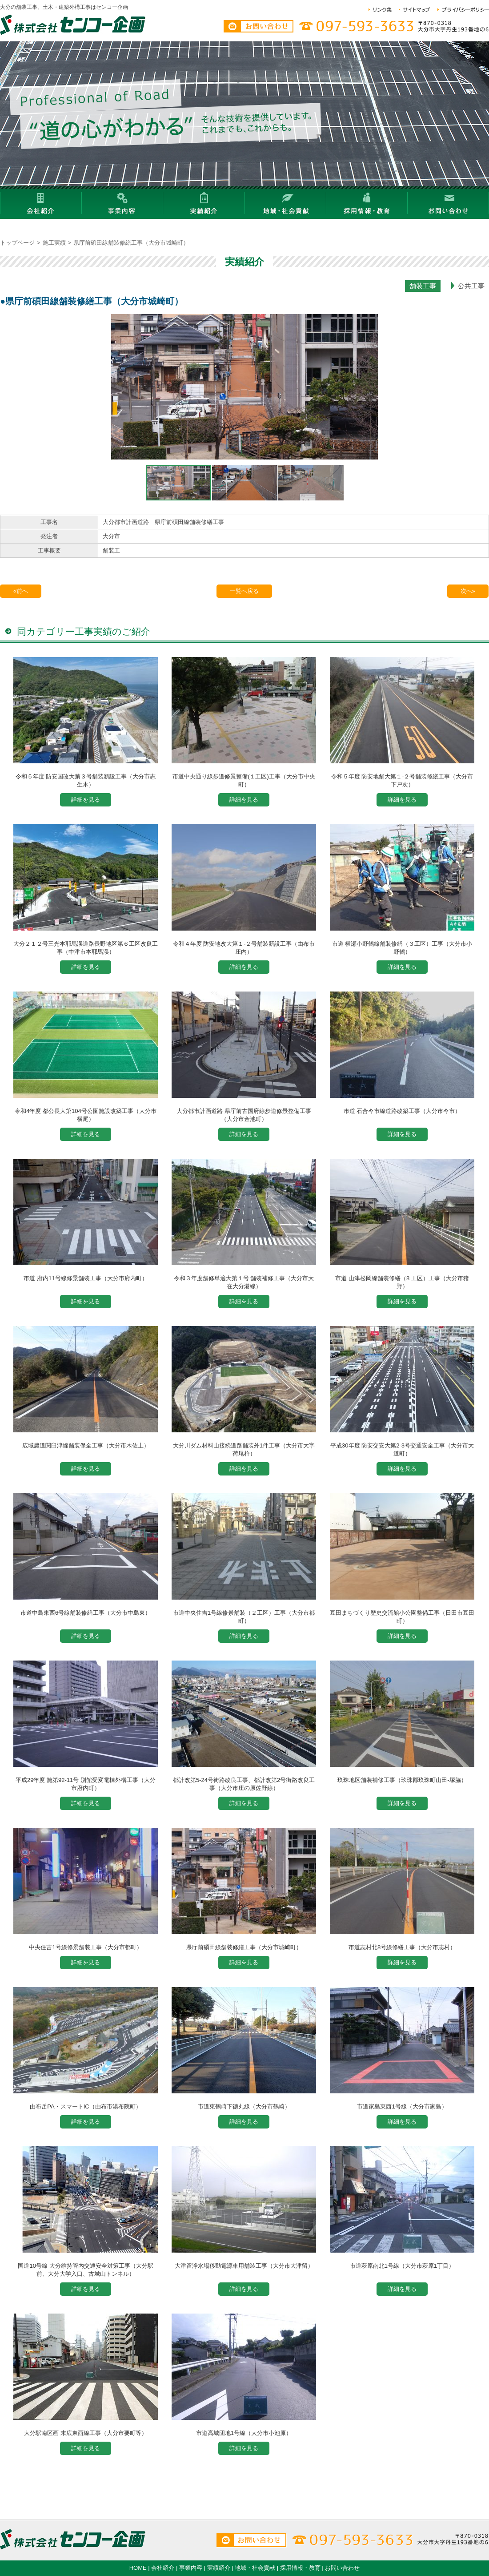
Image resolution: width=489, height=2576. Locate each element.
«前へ (20, 591)
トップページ (17, 242)
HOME (138, 2567)
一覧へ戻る (244, 591)
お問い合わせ (342, 2567)
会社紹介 (162, 2567)
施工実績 (54, 242)
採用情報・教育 (300, 2567)
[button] (119, 389)
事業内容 (190, 2567)
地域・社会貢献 (255, 2567)
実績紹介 (218, 2567)
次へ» (468, 591)
